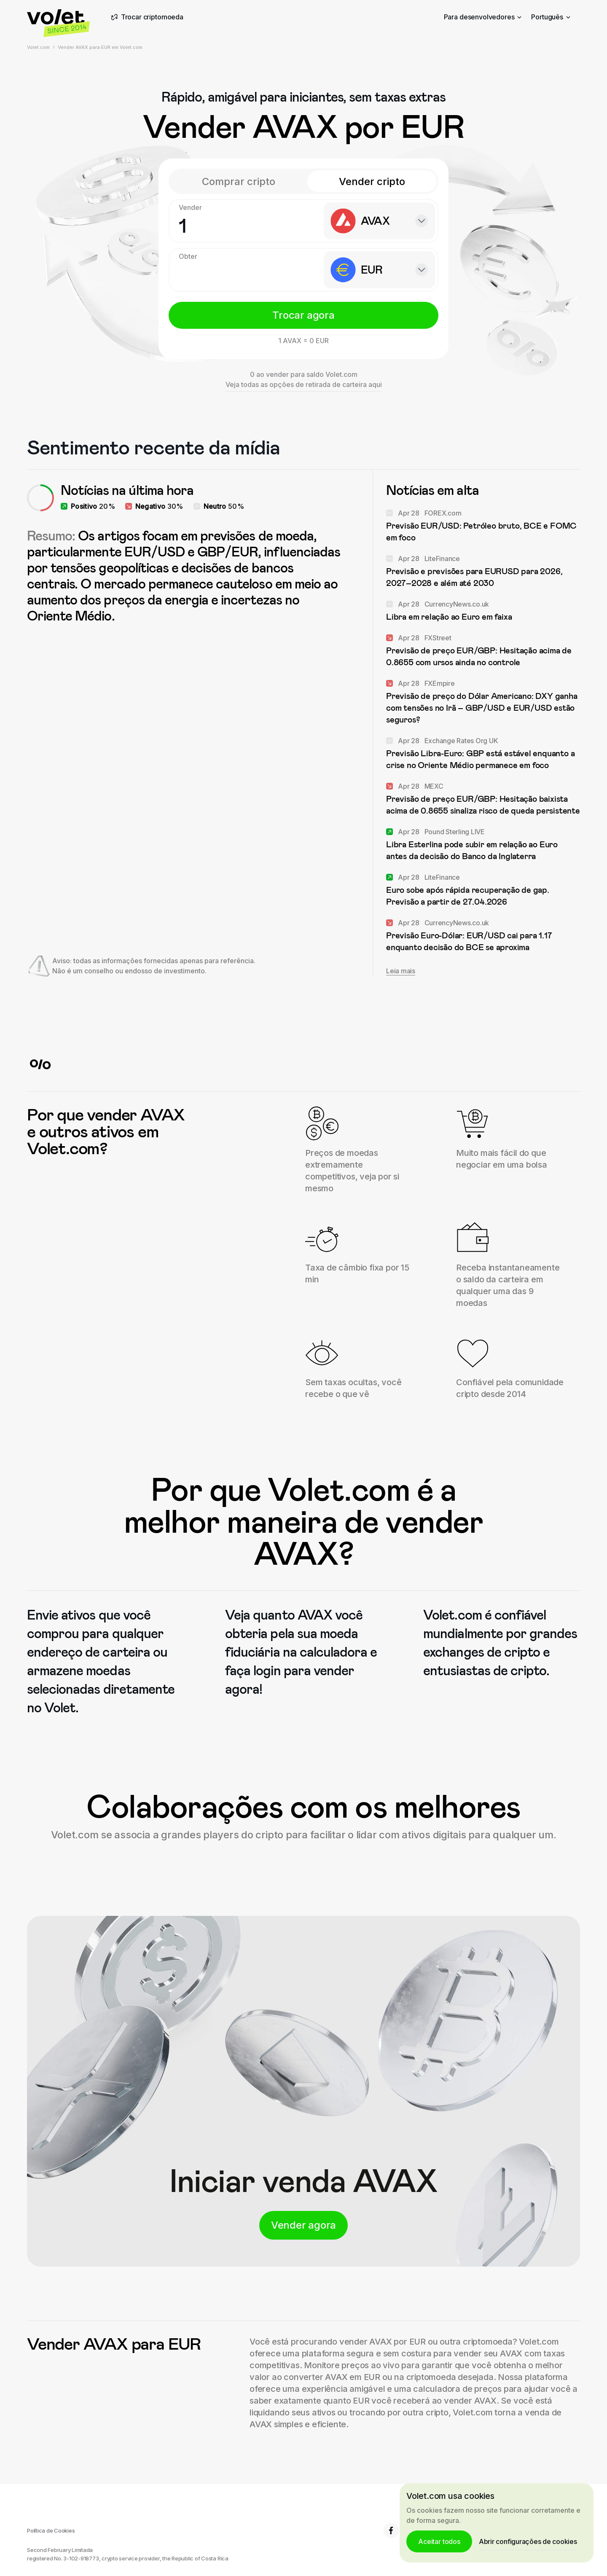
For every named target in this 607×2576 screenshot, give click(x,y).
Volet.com (38, 47)
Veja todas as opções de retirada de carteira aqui (304, 384)
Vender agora (303, 2225)
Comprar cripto (238, 181)
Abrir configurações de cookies (528, 2541)
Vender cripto (372, 181)
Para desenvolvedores (482, 17)
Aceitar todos (439, 2541)
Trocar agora (303, 315)
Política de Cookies (51, 2530)
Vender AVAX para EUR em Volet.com (100, 47)
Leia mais (400, 971)
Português (550, 17)
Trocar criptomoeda (146, 17)
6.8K (399, 2530)
